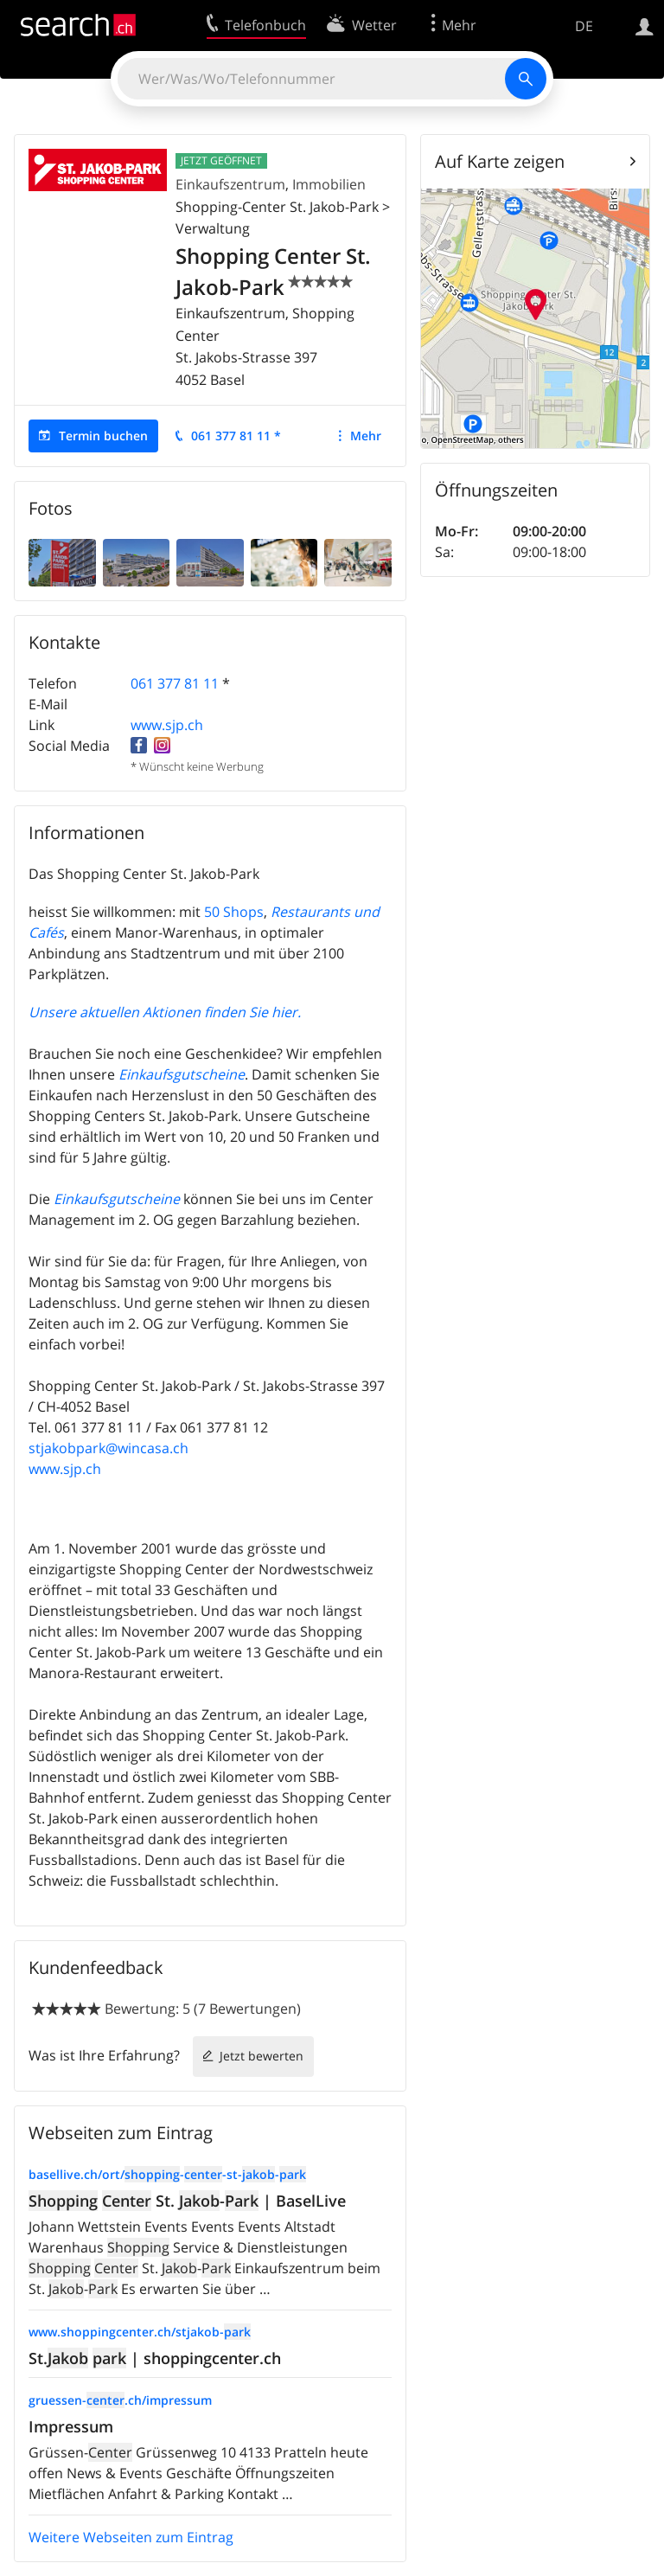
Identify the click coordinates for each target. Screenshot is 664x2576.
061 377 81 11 (175, 683)
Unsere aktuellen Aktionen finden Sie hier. (165, 1012)
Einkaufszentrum (230, 184)
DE (584, 25)
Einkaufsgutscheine (181, 1074)
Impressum (71, 2426)
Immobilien (329, 184)
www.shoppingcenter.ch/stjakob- (140, 2331)
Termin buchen (103, 435)
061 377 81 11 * (236, 435)
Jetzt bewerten (261, 2055)
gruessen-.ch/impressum (120, 2400)
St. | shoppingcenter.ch (155, 2358)
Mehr (365, 435)
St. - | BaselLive (187, 2200)
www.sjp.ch (167, 724)
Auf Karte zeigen (500, 161)
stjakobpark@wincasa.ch (108, 1448)
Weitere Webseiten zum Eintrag (131, 2537)
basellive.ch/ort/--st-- (167, 2174)
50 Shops (234, 911)
